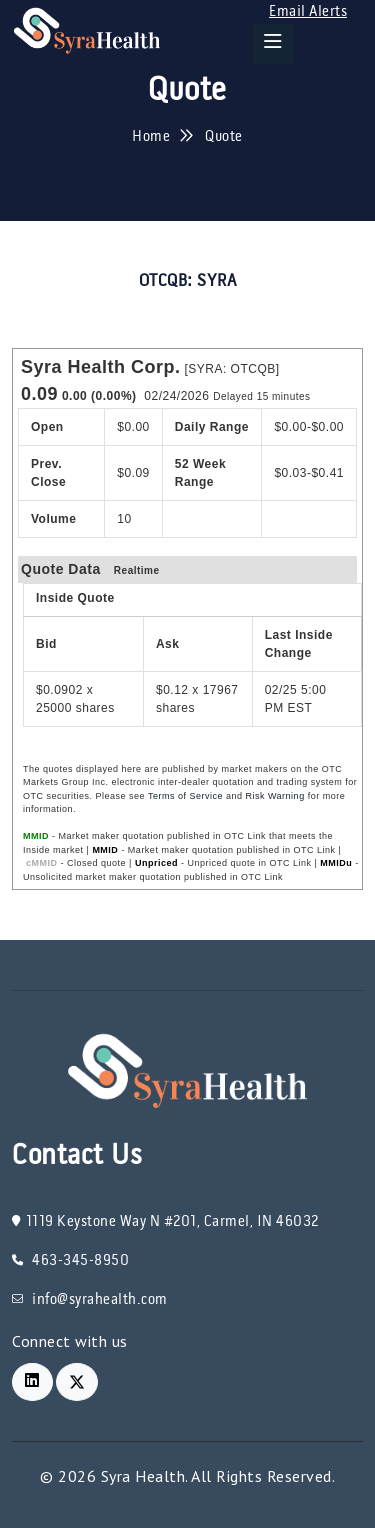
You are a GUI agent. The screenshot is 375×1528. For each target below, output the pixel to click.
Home (151, 137)
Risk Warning (274, 796)
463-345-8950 (70, 1261)
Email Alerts (308, 12)
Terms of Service (185, 796)
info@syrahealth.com (90, 1300)
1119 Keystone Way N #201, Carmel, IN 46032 (165, 1222)
